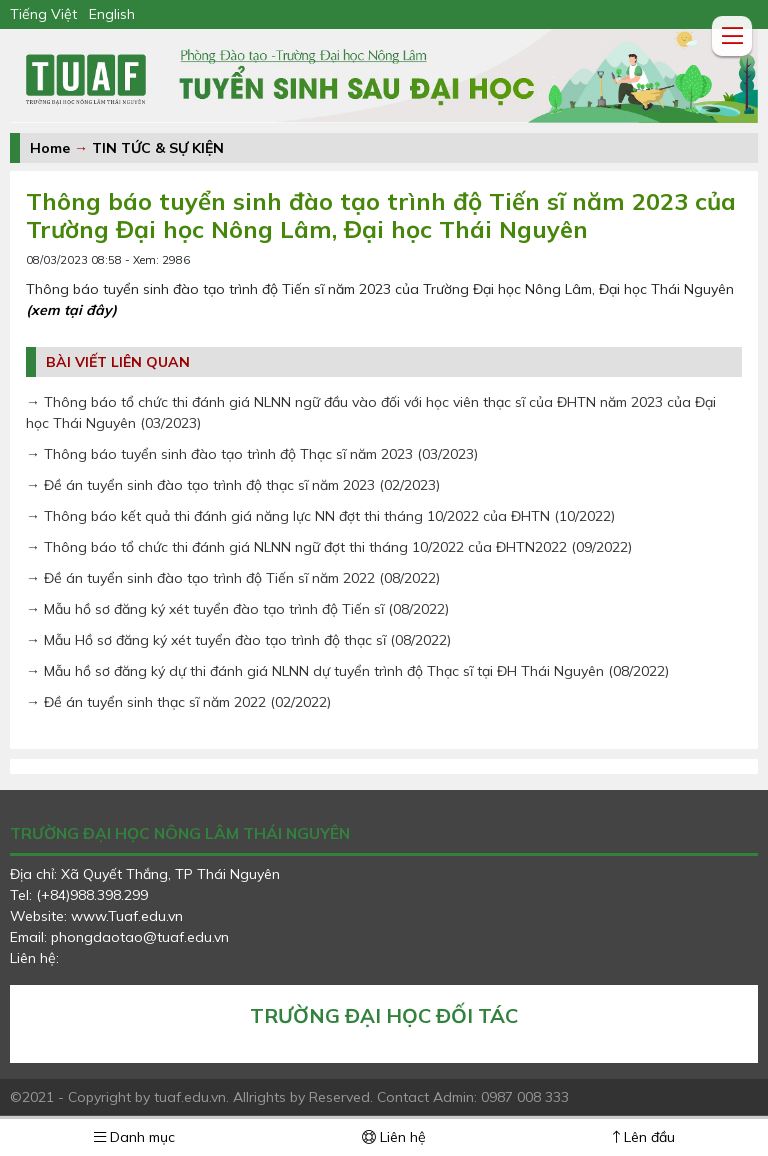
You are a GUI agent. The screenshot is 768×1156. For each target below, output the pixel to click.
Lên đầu (644, 1137)
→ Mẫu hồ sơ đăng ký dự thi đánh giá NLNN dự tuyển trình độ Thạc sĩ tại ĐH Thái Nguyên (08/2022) (347, 671)
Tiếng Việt (43, 14)
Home (50, 148)
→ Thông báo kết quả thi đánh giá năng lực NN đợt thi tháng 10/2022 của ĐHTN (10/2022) (320, 516)
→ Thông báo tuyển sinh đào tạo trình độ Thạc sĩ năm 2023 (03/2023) (252, 454)
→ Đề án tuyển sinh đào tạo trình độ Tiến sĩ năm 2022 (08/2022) (233, 578)
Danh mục (134, 1137)
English (112, 14)
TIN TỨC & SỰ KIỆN (158, 148)
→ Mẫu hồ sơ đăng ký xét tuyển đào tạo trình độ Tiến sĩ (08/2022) (237, 609)
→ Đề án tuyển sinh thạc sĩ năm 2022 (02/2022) (178, 702)
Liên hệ (394, 1137)
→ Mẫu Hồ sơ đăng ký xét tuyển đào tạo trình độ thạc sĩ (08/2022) (238, 640)
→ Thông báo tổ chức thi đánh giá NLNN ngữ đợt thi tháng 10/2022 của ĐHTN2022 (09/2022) (329, 547)
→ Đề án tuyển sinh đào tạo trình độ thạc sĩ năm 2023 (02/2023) (233, 485)
